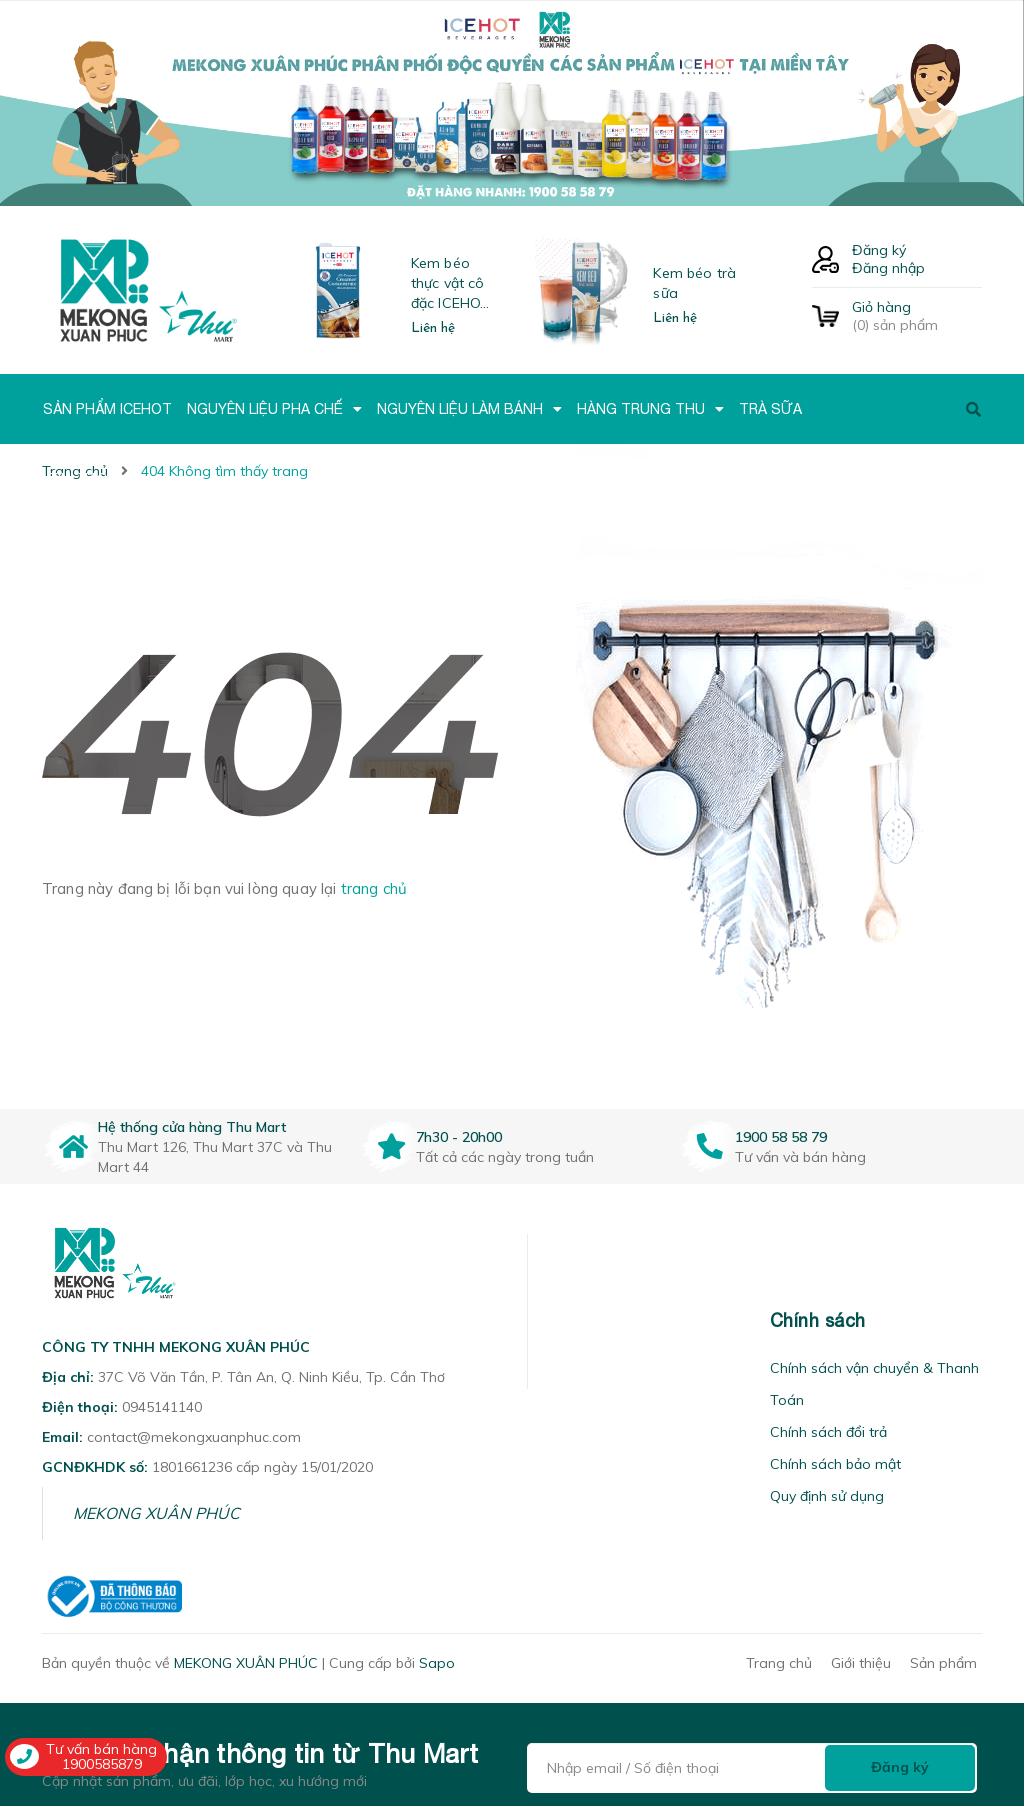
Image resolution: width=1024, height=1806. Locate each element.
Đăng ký (879, 250)
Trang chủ (779, 1663)
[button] (553, 1320)
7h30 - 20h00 (459, 1137)
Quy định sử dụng (827, 1496)
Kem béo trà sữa (694, 283)
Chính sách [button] (818, 1320)
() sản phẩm (917, 316)
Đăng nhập (888, 268)
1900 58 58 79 (781, 1137)
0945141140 (162, 1407)
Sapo (437, 1663)
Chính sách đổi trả (828, 1432)
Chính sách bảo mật (835, 1464)
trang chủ (374, 888)
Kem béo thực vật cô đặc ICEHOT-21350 (453, 283)
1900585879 (102, 1764)
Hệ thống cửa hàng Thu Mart (192, 1127)
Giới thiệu (861, 1663)
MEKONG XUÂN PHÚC (156, 1513)
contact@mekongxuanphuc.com (194, 1437)
